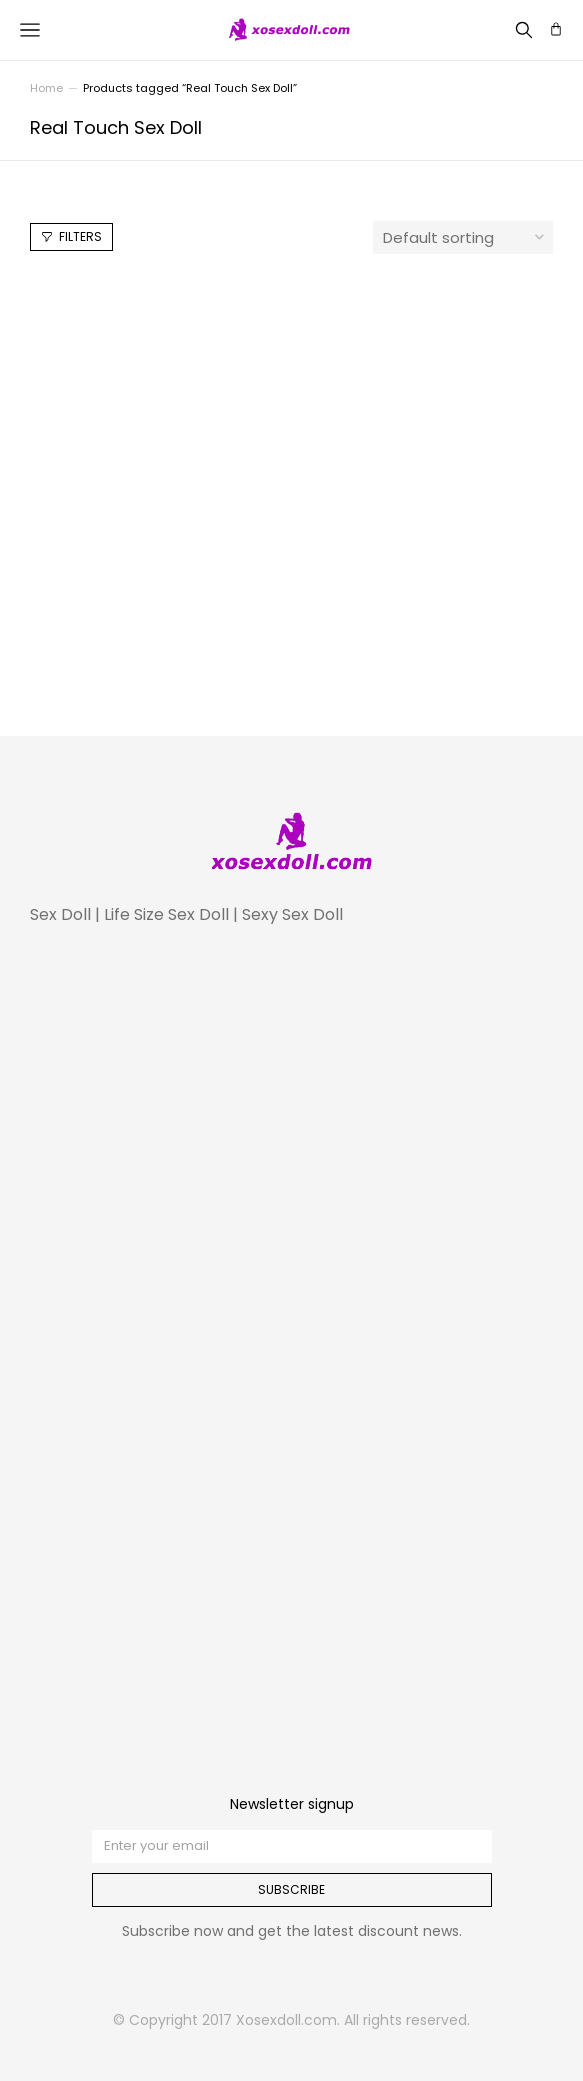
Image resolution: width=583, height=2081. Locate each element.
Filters (71, 236)
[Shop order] (463, 237)
